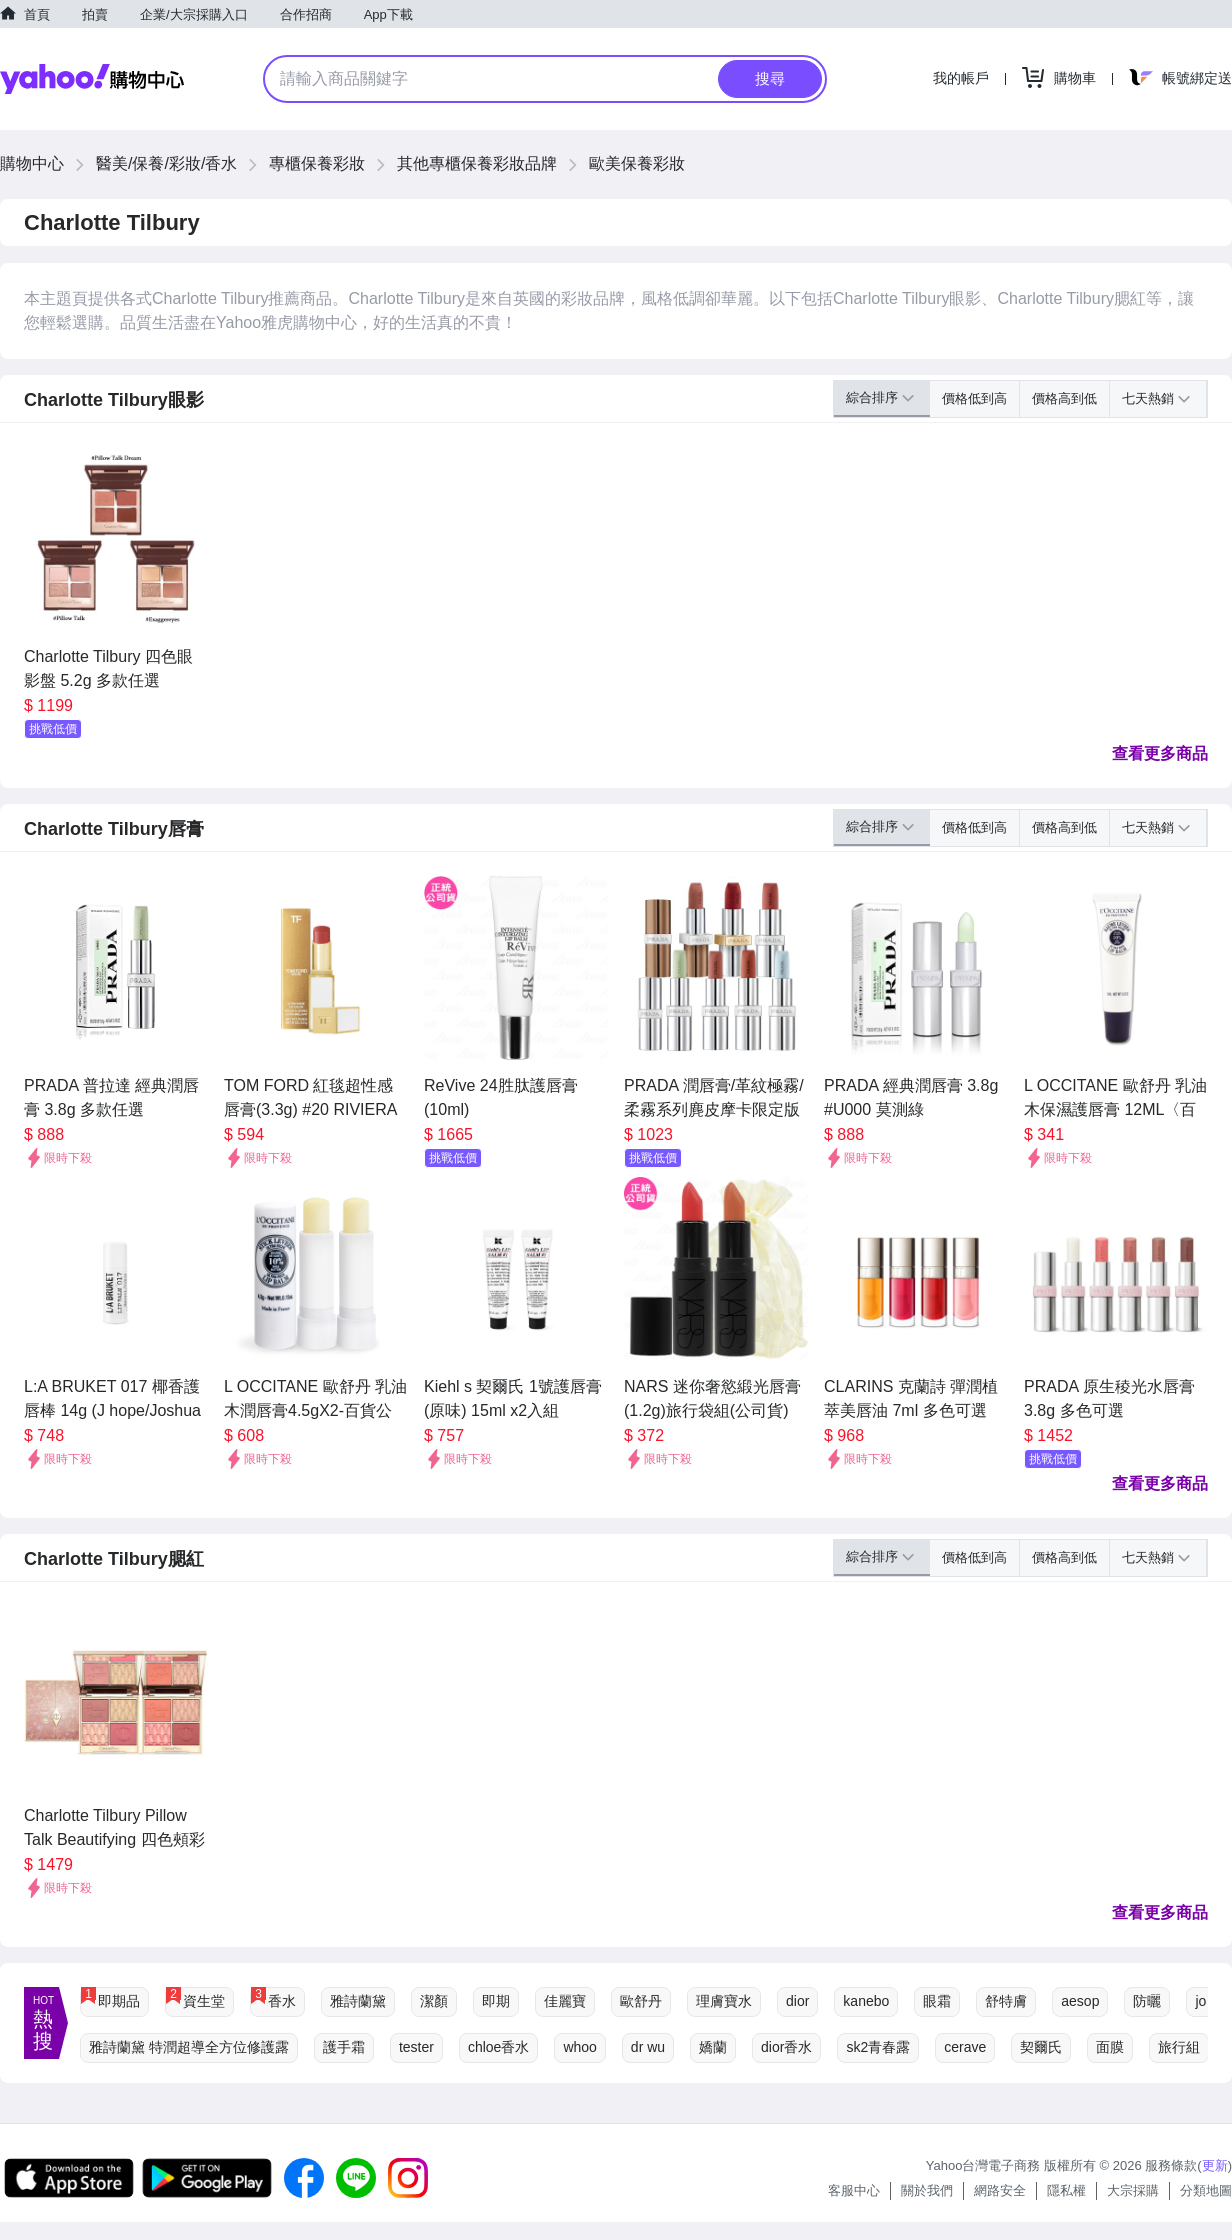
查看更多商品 (1160, 753)
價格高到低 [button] (1064, 398)
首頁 (37, 14)
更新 (1215, 2165)
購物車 (1075, 78)
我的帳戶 (961, 78)
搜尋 (770, 78)
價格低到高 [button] (974, 398)
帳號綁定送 (1197, 78)
